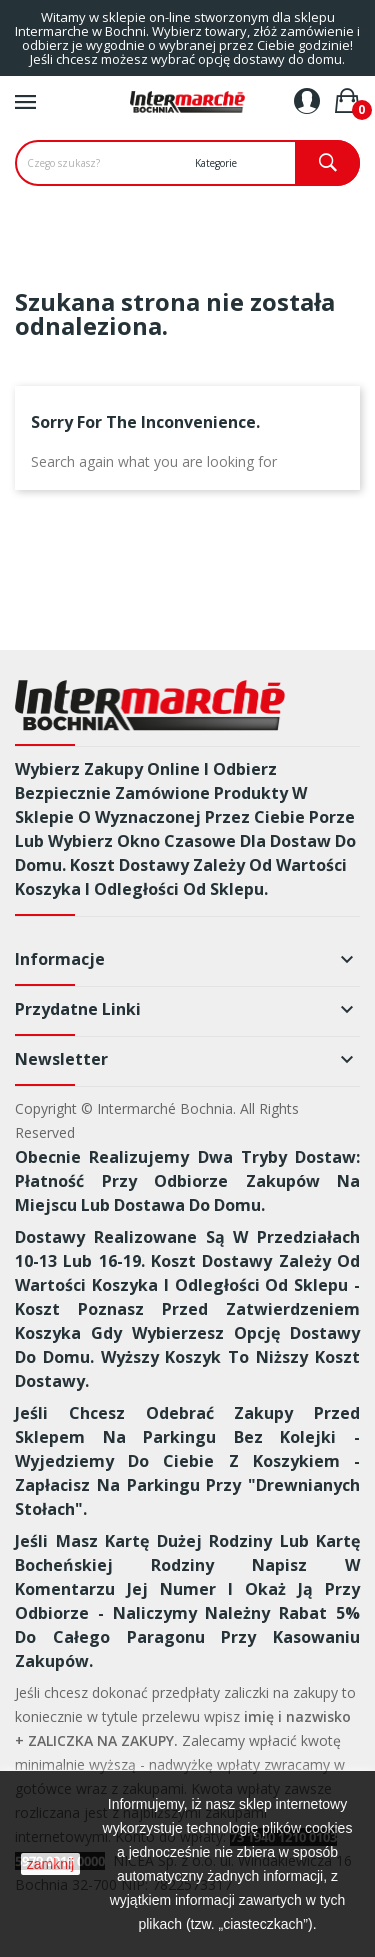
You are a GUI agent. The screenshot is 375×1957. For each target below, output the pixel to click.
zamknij (50, 1864)
